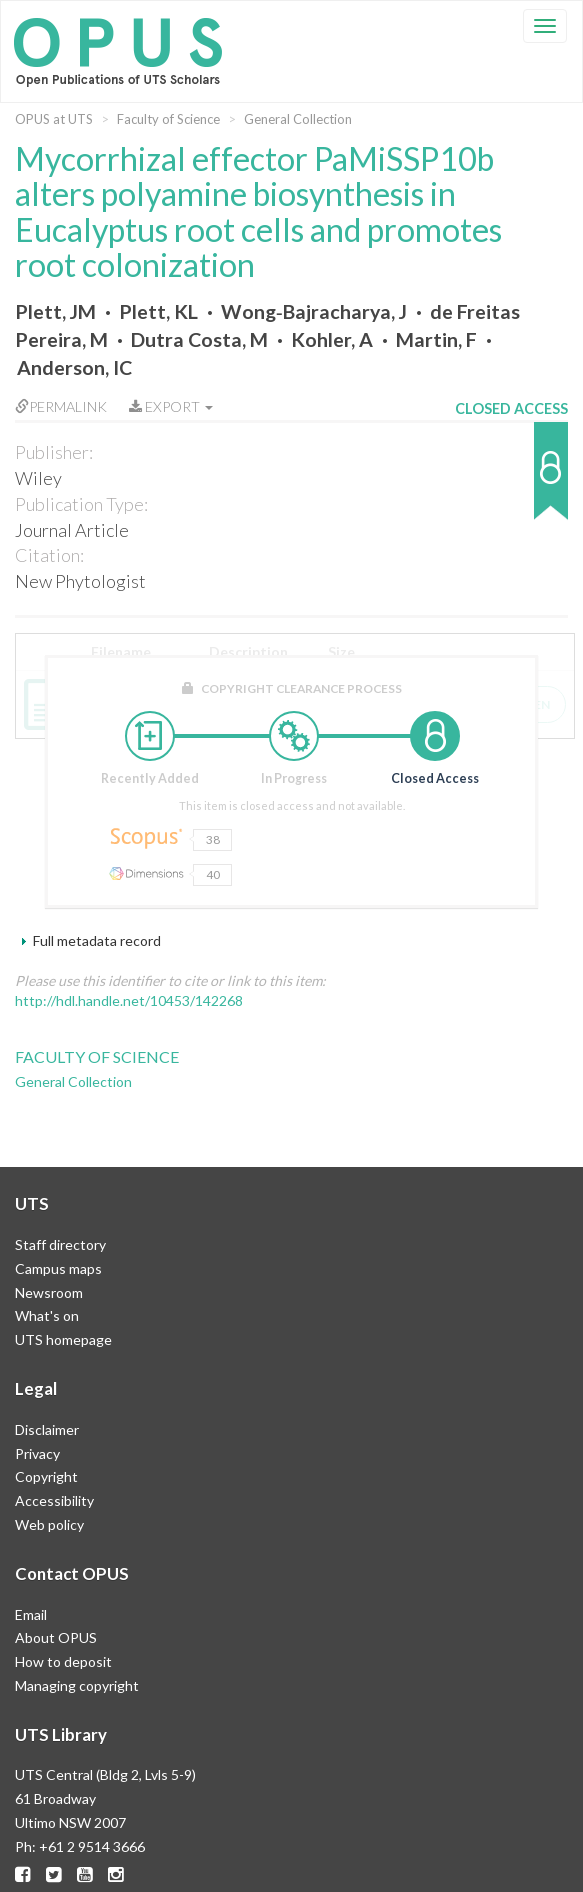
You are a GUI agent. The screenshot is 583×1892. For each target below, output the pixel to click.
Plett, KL (158, 311)
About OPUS (56, 1637)
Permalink (61, 406)
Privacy (37, 1453)
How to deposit (63, 1661)
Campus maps (58, 1268)
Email (31, 1614)
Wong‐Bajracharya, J (314, 311)
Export (171, 406)
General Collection (298, 119)
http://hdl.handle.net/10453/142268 (129, 1000)
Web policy (49, 1524)
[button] (511, 480)
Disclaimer (47, 1429)
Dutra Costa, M (199, 339)
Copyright (46, 1476)
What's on (47, 1315)
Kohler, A (332, 339)
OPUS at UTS (54, 119)
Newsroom (49, 1292)
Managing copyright (77, 1685)
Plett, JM (55, 311)
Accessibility (54, 1500)
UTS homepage (63, 1339)
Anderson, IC (74, 367)
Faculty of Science (168, 119)
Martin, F (436, 339)
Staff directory (60, 1244)
